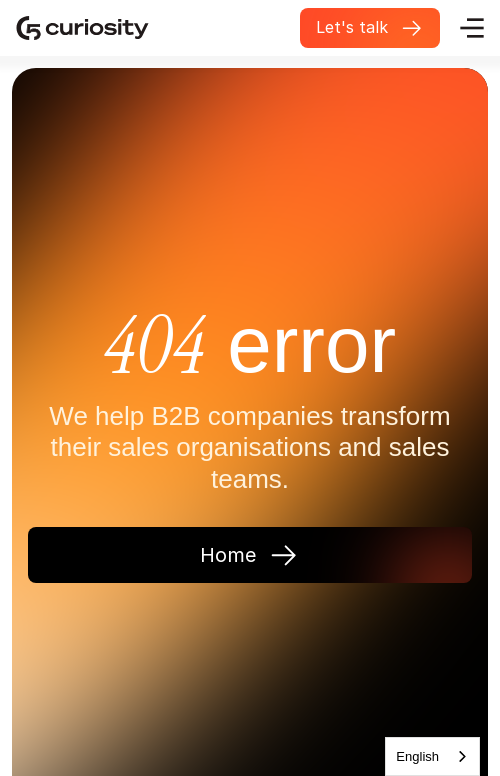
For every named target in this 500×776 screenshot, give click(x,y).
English (417, 756)
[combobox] (432, 756)
